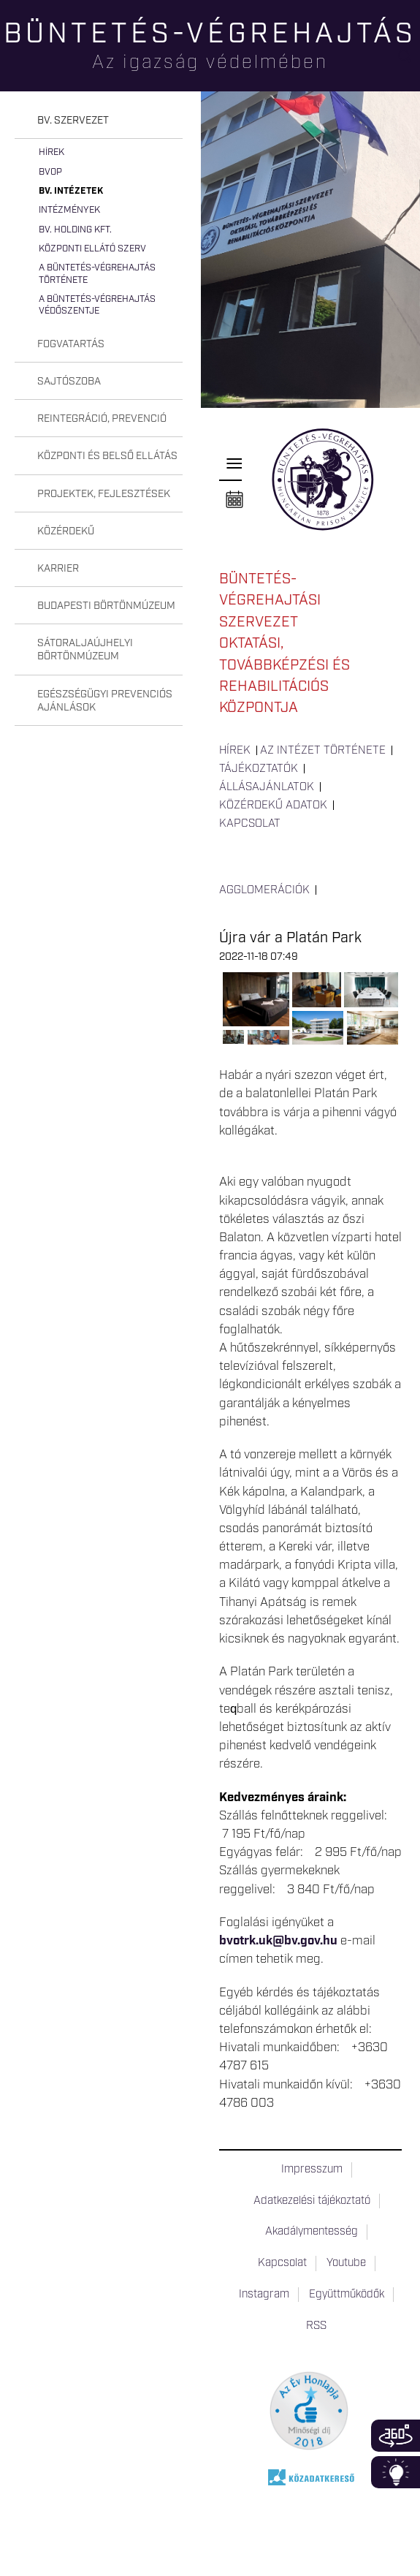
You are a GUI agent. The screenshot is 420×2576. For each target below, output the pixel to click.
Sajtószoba (69, 381)
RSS (316, 2326)
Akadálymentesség (311, 2231)
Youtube (346, 2263)
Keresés (409, 62)
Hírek (51, 152)
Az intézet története (323, 750)
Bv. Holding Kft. (75, 230)
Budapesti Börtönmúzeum (106, 606)
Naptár (234, 500)
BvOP (50, 172)
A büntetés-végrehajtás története (97, 274)
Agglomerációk (264, 890)
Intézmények (69, 210)
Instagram (264, 2294)
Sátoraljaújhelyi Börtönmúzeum (85, 650)
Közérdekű (65, 531)
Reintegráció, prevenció (102, 418)
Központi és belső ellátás (107, 456)
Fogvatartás (70, 344)
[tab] (99, 121)
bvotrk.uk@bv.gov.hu (278, 1941)
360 (395, 2436)
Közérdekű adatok (273, 805)
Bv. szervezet (73, 120)
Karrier (58, 568)
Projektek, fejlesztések (103, 494)
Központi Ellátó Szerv (92, 249)
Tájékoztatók (258, 769)
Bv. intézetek (71, 191)
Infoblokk (395, 2472)
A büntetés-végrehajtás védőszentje (97, 305)
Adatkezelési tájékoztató (311, 2201)
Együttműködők (346, 2294)
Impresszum (312, 2169)
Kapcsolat (249, 824)
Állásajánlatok (266, 787)
